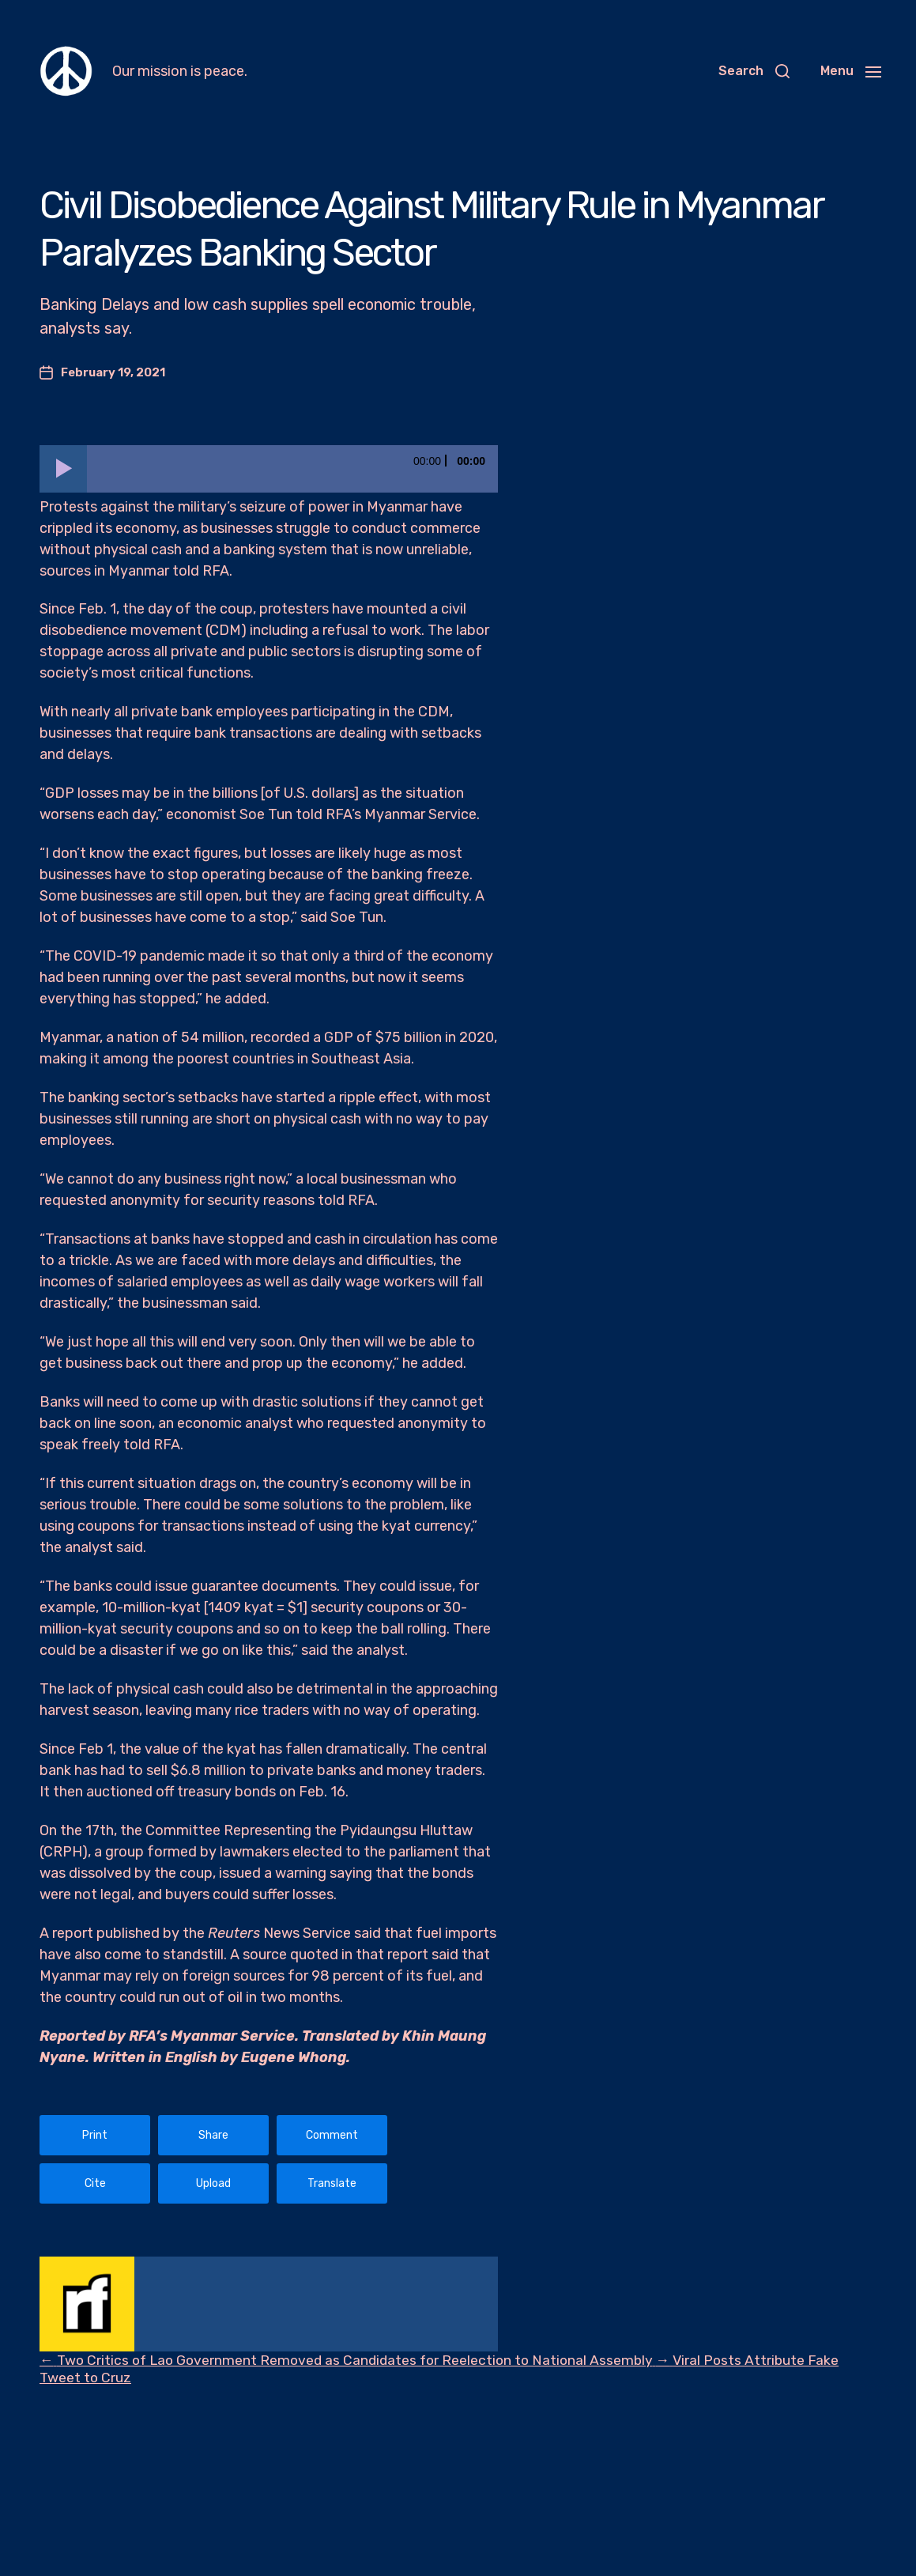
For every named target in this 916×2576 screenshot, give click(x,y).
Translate (331, 2183)
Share (213, 2135)
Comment (332, 2135)
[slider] (292, 469)
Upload (213, 2183)
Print (94, 2135)
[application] (269, 469)
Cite (95, 2183)
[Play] (63, 469)
